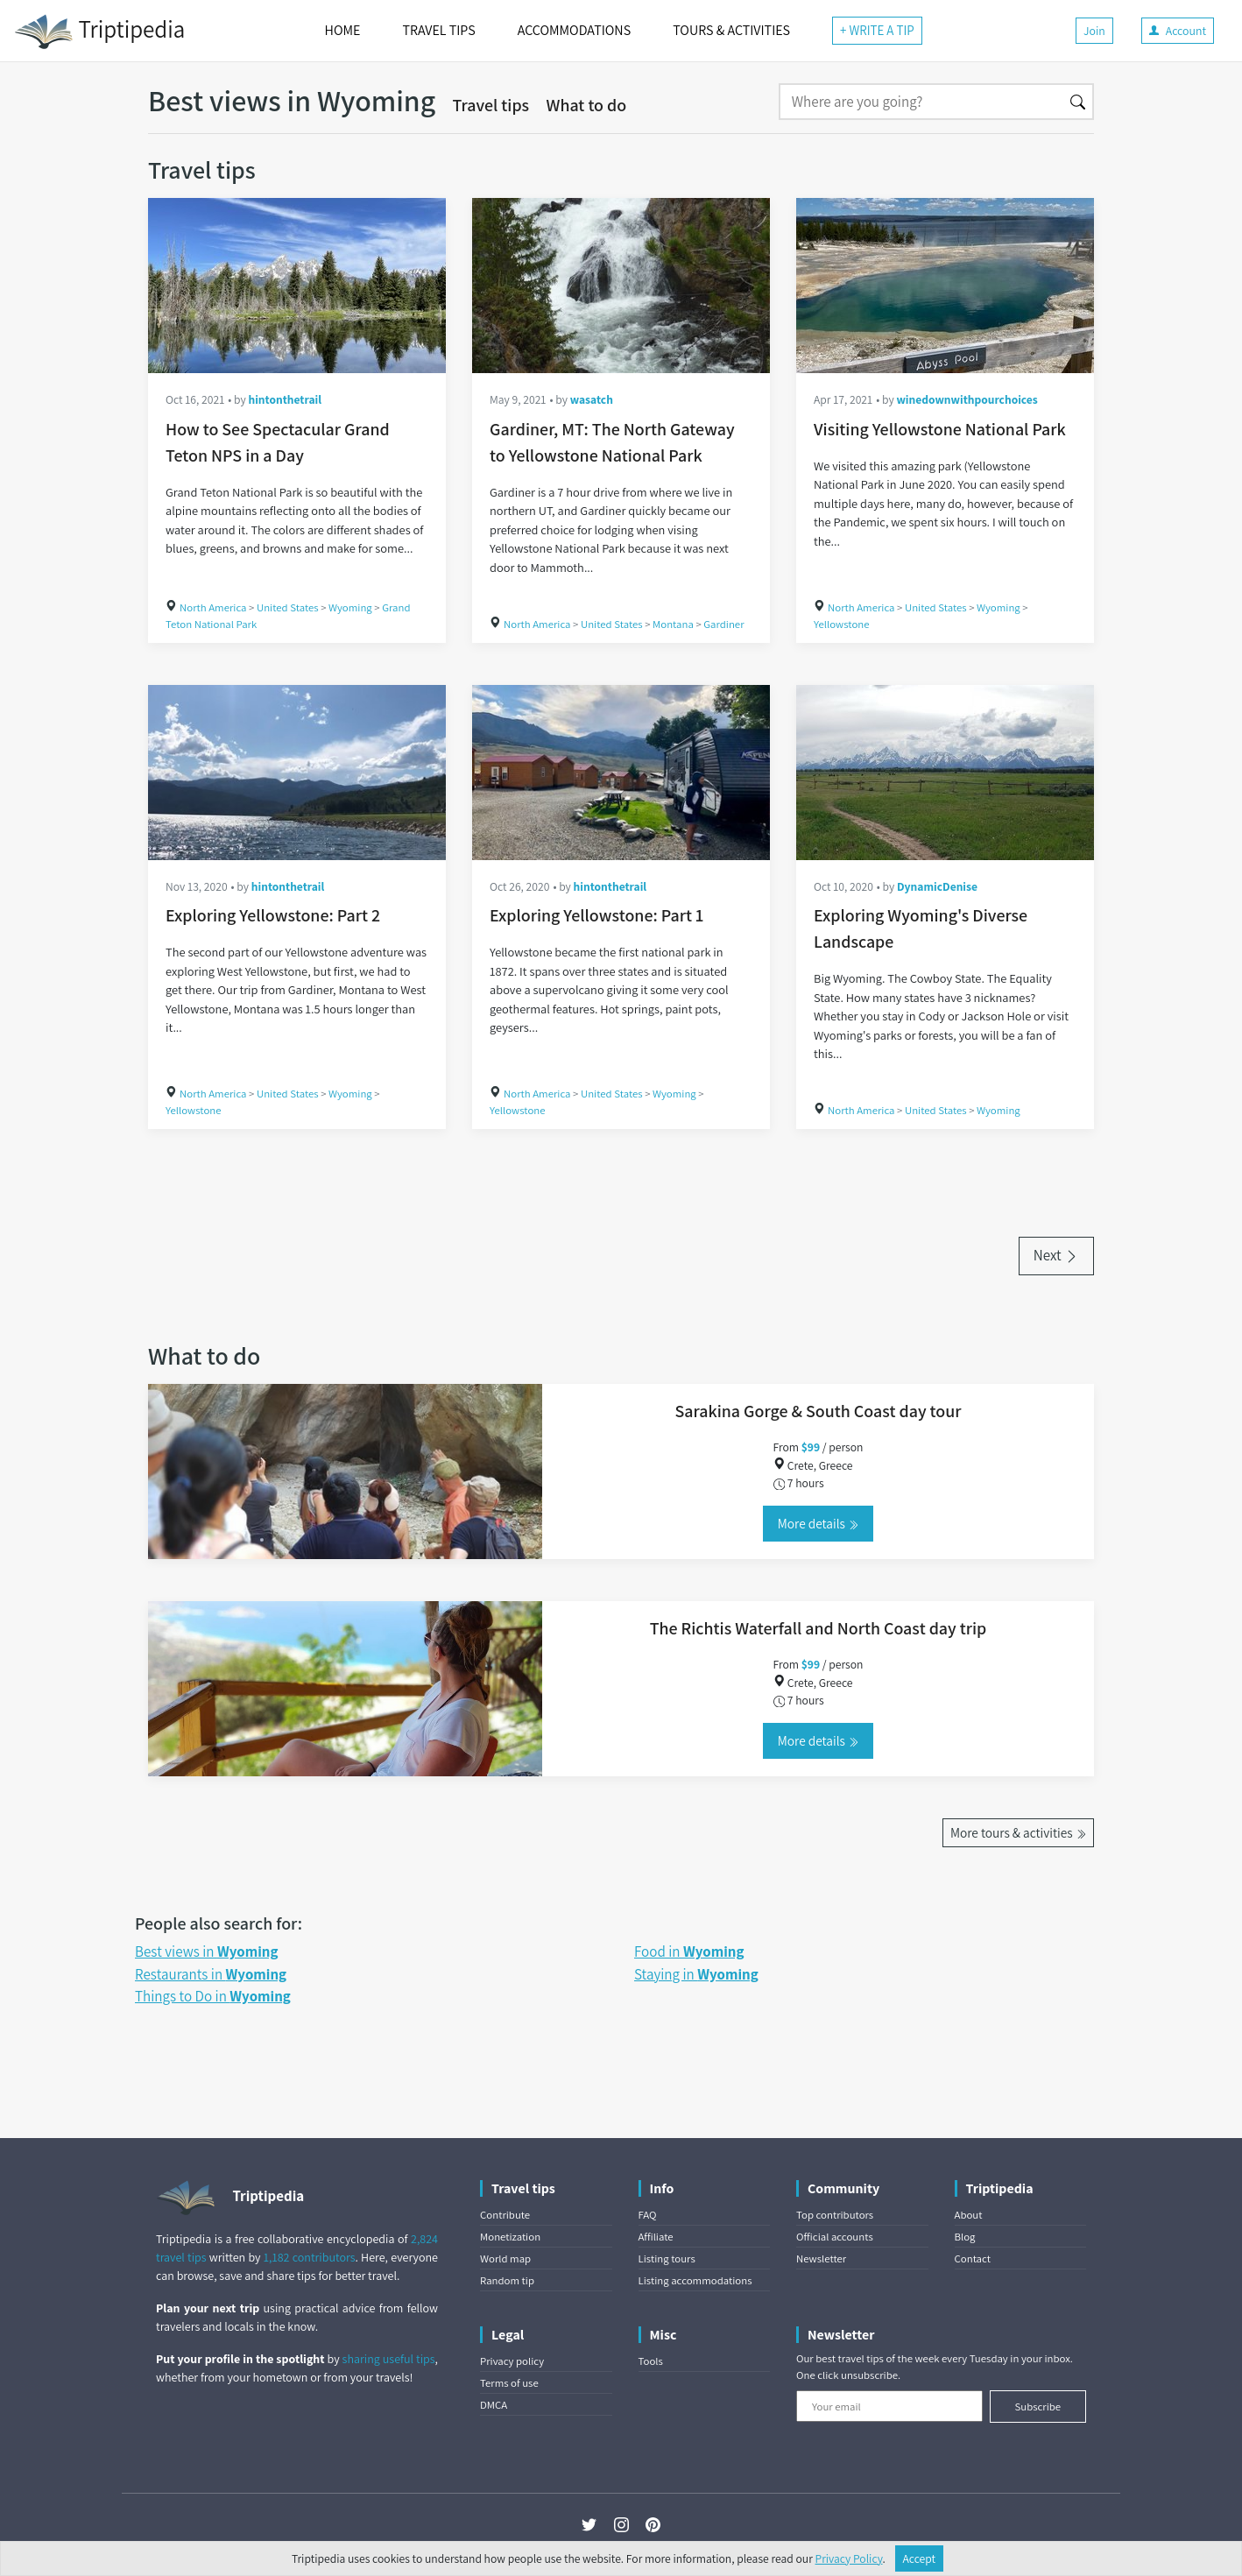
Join (1094, 31)
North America (213, 607)
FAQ (648, 2214)
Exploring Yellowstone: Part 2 (273, 915)
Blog (965, 2236)
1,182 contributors (310, 2257)
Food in (689, 1951)
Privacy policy (512, 2361)
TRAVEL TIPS (438, 30)
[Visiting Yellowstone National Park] (945, 285)
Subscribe (1037, 2406)
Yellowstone (842, 624)
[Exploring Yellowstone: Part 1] (621, 772)
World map (505, 2258)
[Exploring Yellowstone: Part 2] (297, 772)
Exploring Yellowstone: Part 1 (596, 915)
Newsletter (821, 2258)
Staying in (696, 1974)
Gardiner (723, 624)
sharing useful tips (388, 2359)
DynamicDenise (937, 886)
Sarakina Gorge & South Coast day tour (818, 1411)
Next (1056, 1255)
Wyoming (350, 607)
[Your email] (889, 2406)
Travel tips (491, 105)
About (969, 2214)
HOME (343, 30)
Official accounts (834, 2236)
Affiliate (656, 2236)
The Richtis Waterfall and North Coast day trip (818, 1628)
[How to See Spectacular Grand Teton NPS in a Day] (297, 285)
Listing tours (667, 2258)
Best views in (206, 1951)
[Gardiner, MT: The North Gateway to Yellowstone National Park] (621, 285)
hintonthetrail (284, 399)
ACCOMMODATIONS (574, 30)
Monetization (510, 2236)
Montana (673, 624)
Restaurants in (210, 1974)
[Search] (921, 101)
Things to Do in (213, 1996)
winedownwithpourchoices (966, 399)
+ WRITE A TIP (877, 30)
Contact (973, 2258)
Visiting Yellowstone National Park (940, 429)
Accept (919, 2558)
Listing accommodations (695, 2280)
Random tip (507, 2280)
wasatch (591, 399)
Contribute (505, 2214)
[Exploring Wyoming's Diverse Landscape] (945, 772)
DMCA (493, 2404)
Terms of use (509, 2382)
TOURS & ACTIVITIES (731, 30)
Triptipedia (99, 31)
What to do (587, 105)
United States (288, 607)
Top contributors (834, 2214)
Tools (651, 2361)
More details (818, 1523)
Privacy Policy (849, 2558)
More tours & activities (1018, 1832)
